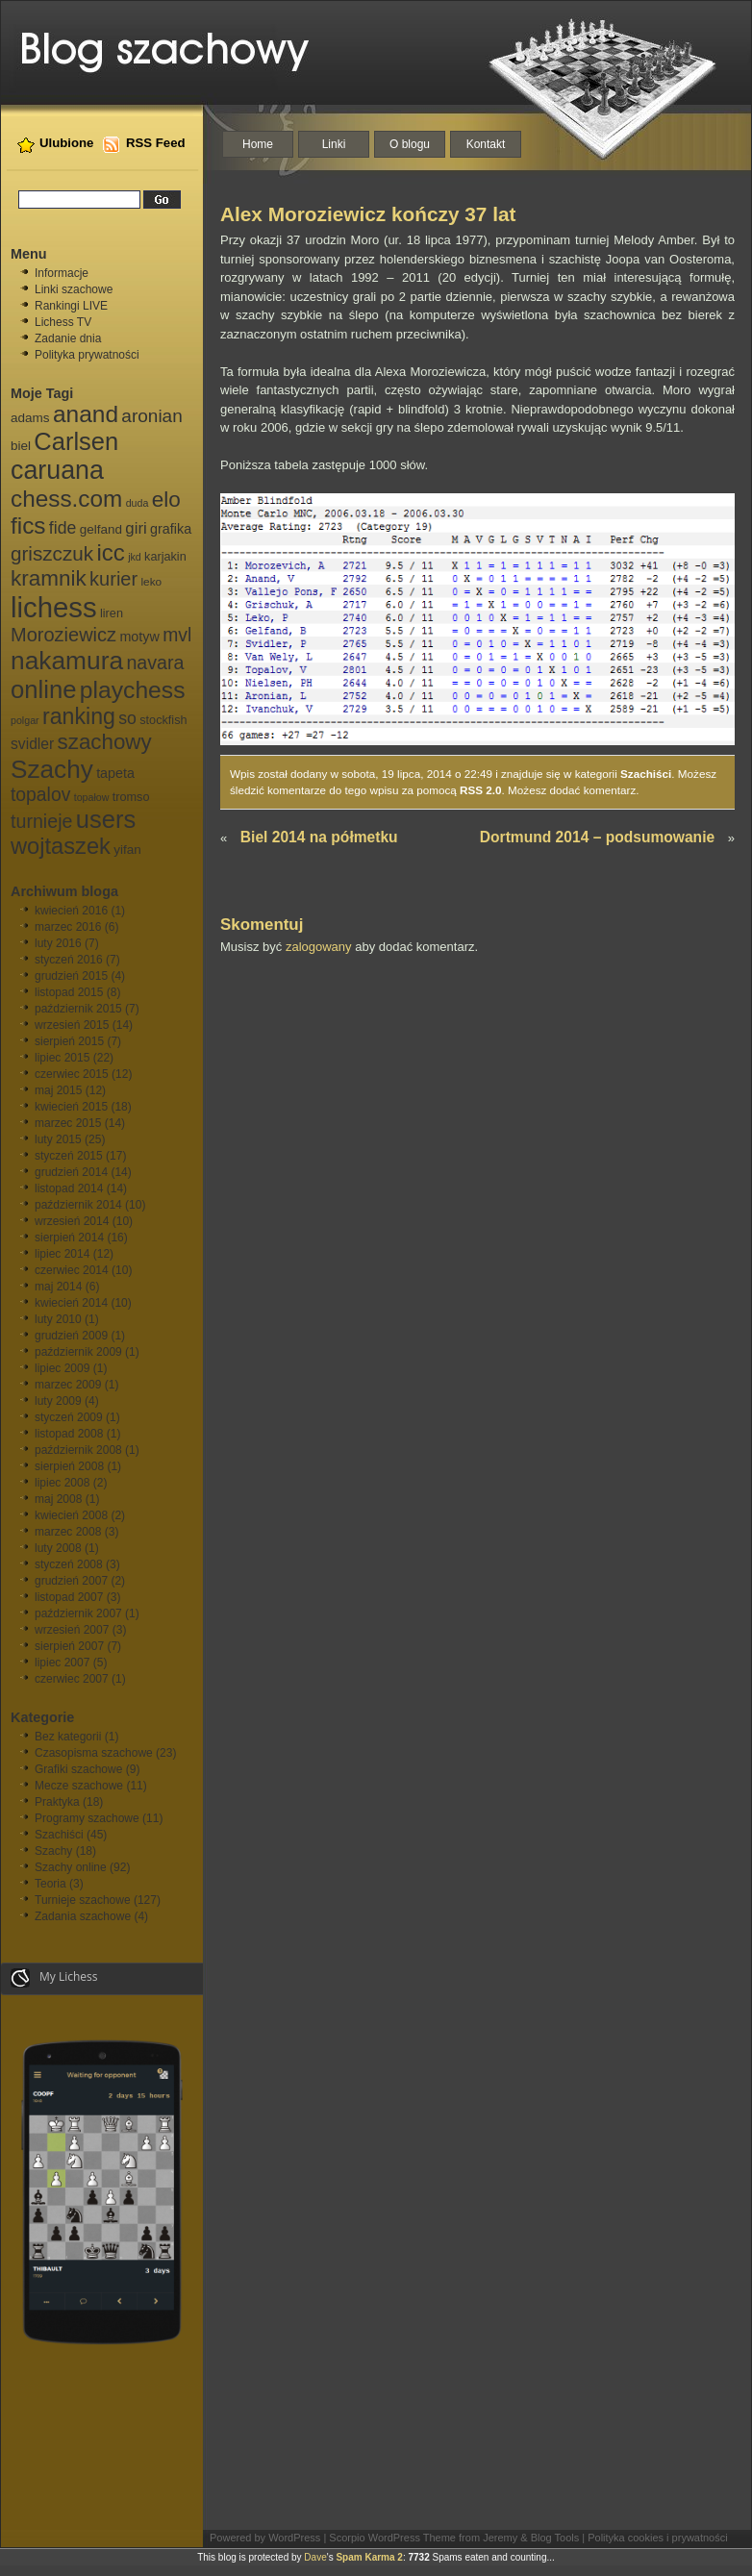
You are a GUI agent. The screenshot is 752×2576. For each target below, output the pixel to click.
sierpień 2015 (69, 1041)
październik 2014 (78, 1205)
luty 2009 (58, 1401)
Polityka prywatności (87, 355)
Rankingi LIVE (71, 306)
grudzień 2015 (71, 976)
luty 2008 (58, 1548)
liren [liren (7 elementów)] (111, 613)
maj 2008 (58, 1499)
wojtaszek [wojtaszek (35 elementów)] (61, 846)
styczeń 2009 (69, 1417)
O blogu (409, 144)
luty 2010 (58, 1319)
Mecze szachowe (79, 1785)
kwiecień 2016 (71, 910)
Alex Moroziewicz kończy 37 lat (367, 214)
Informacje (61, 273)
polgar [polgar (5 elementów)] (25, 720)
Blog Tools (555, 2537)
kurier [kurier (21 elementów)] (113, 578)
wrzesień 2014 (72, 1221)
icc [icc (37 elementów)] (110, 552)
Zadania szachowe (83, 1916)
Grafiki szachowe (78, 1769)
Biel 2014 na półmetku (319, 837)
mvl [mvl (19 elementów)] (177, 635)
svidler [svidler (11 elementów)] (32, 744)
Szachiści (59, 1834)
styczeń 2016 (69, 959)
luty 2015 (58, 1139)
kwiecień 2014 (71, 1303)
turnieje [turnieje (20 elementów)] (41, 821)
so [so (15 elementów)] (127, 718)
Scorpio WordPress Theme (392, 2537)
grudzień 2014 (71, 1172)
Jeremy (500, 2537)
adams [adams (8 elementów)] (30, 418)
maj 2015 (58, 1090)
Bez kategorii (68, 1736)
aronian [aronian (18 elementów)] (151, 416)
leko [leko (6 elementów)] (151, 581)
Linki (334, 144)
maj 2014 (58, 1286)
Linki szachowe (74, 289)
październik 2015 (78, 1008)
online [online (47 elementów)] (43, 689)
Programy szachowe (87, 1818)
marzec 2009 (68, 1384)
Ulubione (66, 143)
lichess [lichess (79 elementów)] (54, 607)
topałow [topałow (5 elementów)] (92, 797)
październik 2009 (78, 1352)
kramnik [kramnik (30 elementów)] (49, 578)
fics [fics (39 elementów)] (28, 525)
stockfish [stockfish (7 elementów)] (163, 720)
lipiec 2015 (62, 1057)
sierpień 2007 (69, 1646)
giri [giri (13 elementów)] (135, 528)
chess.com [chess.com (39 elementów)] (66, 499)
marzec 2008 (68, 1531)
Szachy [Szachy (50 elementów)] (52, 769)
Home (257, 144)
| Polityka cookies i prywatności (654, 2537)
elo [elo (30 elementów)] (166, 500)
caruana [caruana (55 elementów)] (57, 470)
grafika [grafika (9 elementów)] (170, 529)
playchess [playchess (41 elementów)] (133, 690)
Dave (315, 2557)
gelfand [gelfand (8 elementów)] (101, 529)
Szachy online (71, 1867)
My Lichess (54, 1978)
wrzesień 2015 (72, 1025)
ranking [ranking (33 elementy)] (78, 716)
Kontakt (486, 144)
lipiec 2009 (62, 1368)
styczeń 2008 (69, 1564)
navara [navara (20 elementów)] (155, 662)
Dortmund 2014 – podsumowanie (597, 837)
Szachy (53, 1851)
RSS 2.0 (481, 790)
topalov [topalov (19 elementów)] (40, 795)
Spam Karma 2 (369, 2557)
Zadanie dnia (68, 338)
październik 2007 (78, 1613)
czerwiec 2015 (72, 1074)
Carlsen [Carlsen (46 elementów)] (76, 441)
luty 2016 (58, 943)
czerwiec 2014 (72, 1270)
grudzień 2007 (71, 1581)
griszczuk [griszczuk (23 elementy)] (52, 553)
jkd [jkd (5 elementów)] (134, 557)
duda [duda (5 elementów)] (137, 503)
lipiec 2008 (62, 1482)
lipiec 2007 (62, 1662)
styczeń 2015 (69, 1156)
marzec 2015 (68, 1123)
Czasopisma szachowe (94, 1753)
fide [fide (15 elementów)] (62, 528)
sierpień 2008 (69, 1466)
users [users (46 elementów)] (106, 819)
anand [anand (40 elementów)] (85, 414)
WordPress (294, 2537)
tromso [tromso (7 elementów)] (131, 797)
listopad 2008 (69, 1433)
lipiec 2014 (62, 1254)
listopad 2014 (69, 1188)
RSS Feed (156, 143)
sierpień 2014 (69, 1237)
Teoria (50, 1883)
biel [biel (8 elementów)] (21, 445)
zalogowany (319, 946)
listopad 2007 (69, 1597)
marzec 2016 (68, 927)
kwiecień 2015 (71, 1106)
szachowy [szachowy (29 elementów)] (105, 742)
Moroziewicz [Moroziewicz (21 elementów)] (63, 634)
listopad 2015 (69, 992)
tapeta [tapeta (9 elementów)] (115, 773)
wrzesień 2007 (72, 1630)
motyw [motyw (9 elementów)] (139, 636)
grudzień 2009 (71, 1335)
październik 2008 (78, 1450)
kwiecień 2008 (71, 1515)
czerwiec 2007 (72, 1679)
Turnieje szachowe (83, 1900)
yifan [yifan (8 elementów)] (127, 849)
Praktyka (57, 1802)
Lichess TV (63, 322)
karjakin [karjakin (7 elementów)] (165, 556)
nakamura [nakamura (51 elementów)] (67, 660)
